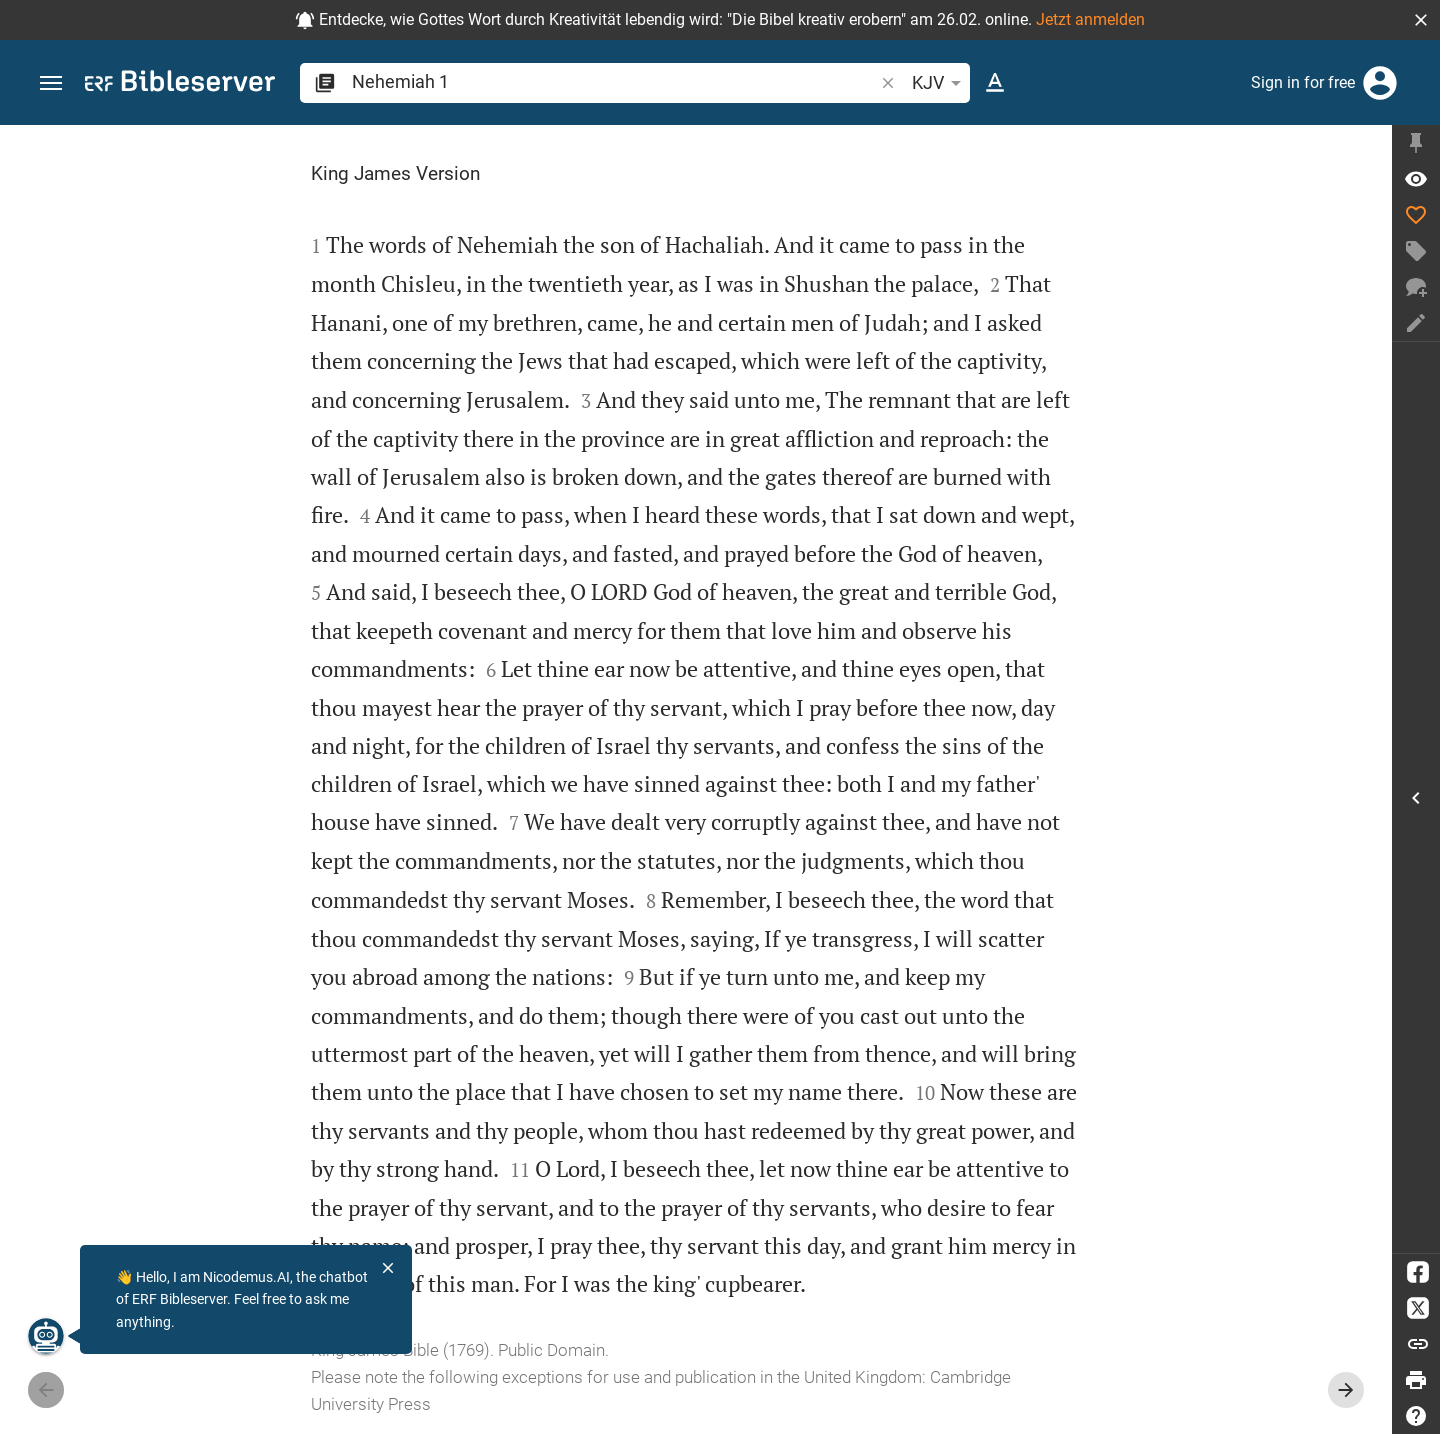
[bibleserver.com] (180, 84)
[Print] (1416, 1380)
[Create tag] (1416, 251)
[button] (1421, 20)
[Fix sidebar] (1416, 143)
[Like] (1416, 215)
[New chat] (1416, 287)
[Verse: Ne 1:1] (1416, 179)
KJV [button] (940, 83)
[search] (614, 81)
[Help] (1416, 1416)
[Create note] (1416, 323)
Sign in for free (1303, 82)
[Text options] (995, 83)
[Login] (1380, 83)
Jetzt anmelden (1090, 19)
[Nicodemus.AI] (46, 1336)
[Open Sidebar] (1416, 797)
